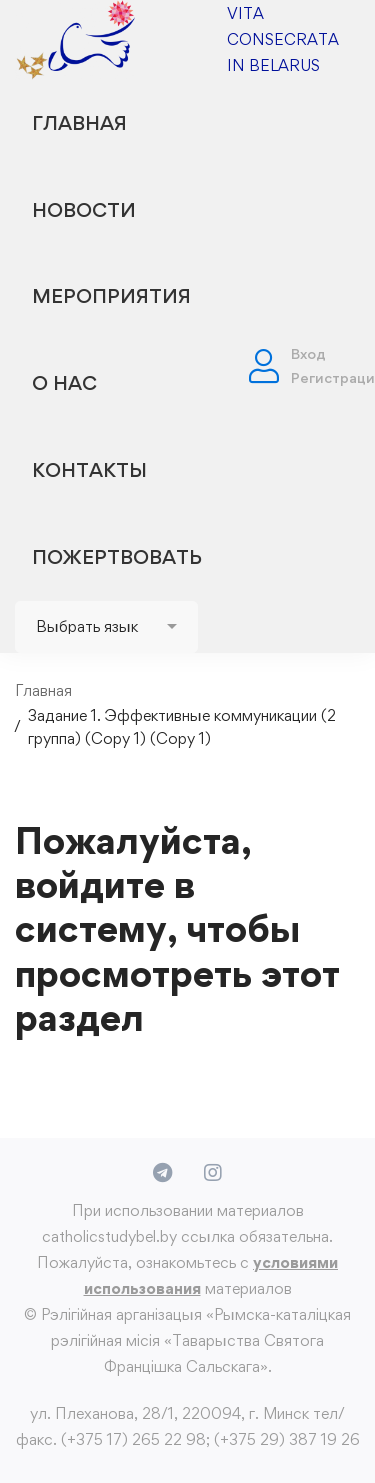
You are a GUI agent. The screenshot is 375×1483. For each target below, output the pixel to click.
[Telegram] (162, 1173)
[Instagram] (213, 1173)
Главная (43, 690)
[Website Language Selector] (106, 627)
